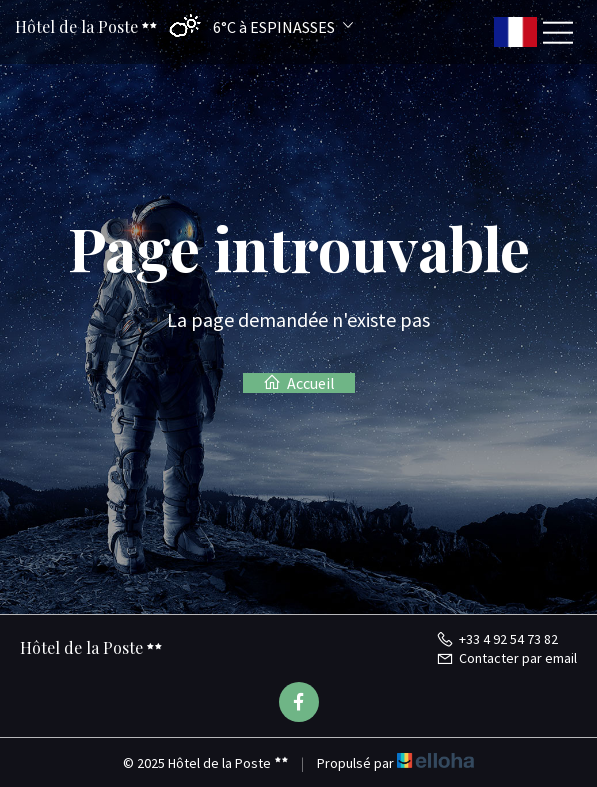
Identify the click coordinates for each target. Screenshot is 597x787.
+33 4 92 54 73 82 (497, 639)
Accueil (299, 383)
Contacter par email (506, 658)
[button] (256, 26)
